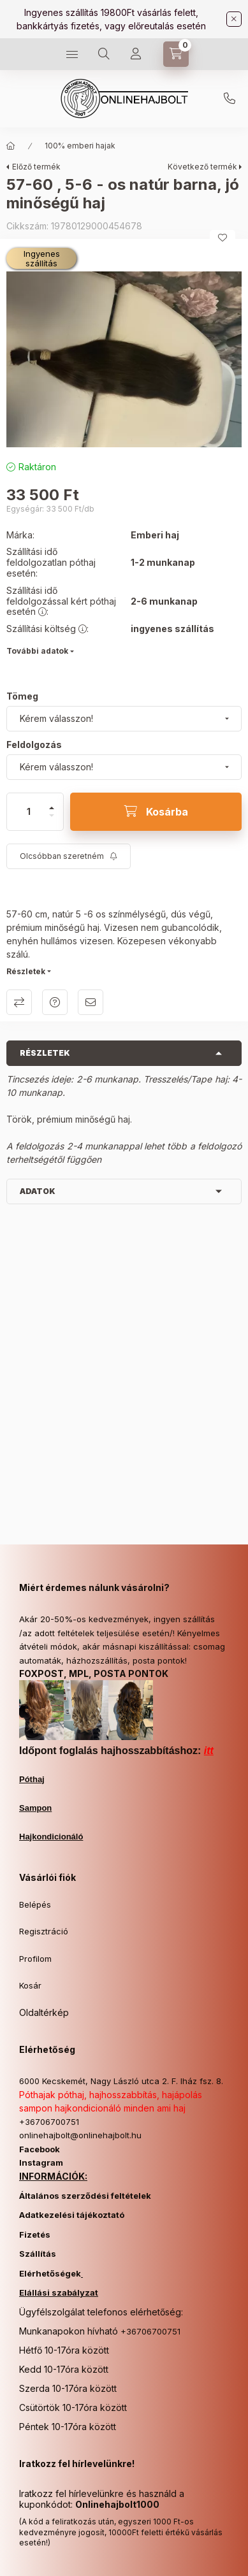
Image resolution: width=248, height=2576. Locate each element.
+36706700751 (229, 99)
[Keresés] (104, 54)
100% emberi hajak (80, 145)
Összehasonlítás (19, 1002)
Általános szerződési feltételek (85, 2196)
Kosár (30, 1985)
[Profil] (136, 54)
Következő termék (202, 166)
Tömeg (22, 696)
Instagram (41, 2162)
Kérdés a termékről (55, 1002)
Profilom (35, 1959)
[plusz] (52, 802)
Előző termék (36, 166)
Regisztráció (43, 1931)
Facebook (39, 2149)
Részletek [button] (45, 1053)
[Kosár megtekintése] (176, 54)
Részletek (25, 971)
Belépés (35, 1904)
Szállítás (37, 2254)
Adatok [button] (37, 1191)
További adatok (37, 651)
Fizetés (34, 2234)
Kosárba (217, 2564)
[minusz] (52, 821)
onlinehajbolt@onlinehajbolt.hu (80, 2135)
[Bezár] (234, 19)
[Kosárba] (156, 812)
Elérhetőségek (50, 2273)
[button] (124, 359)
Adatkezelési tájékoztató (71, 2215)
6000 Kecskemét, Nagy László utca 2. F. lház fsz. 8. (121, 2081)
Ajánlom (90, 1002)
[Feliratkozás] (68, 856)
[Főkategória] (10, 146)
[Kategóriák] (72, 54)
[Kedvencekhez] (222, 237)
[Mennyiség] (28, 811)
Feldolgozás (34, 744)
